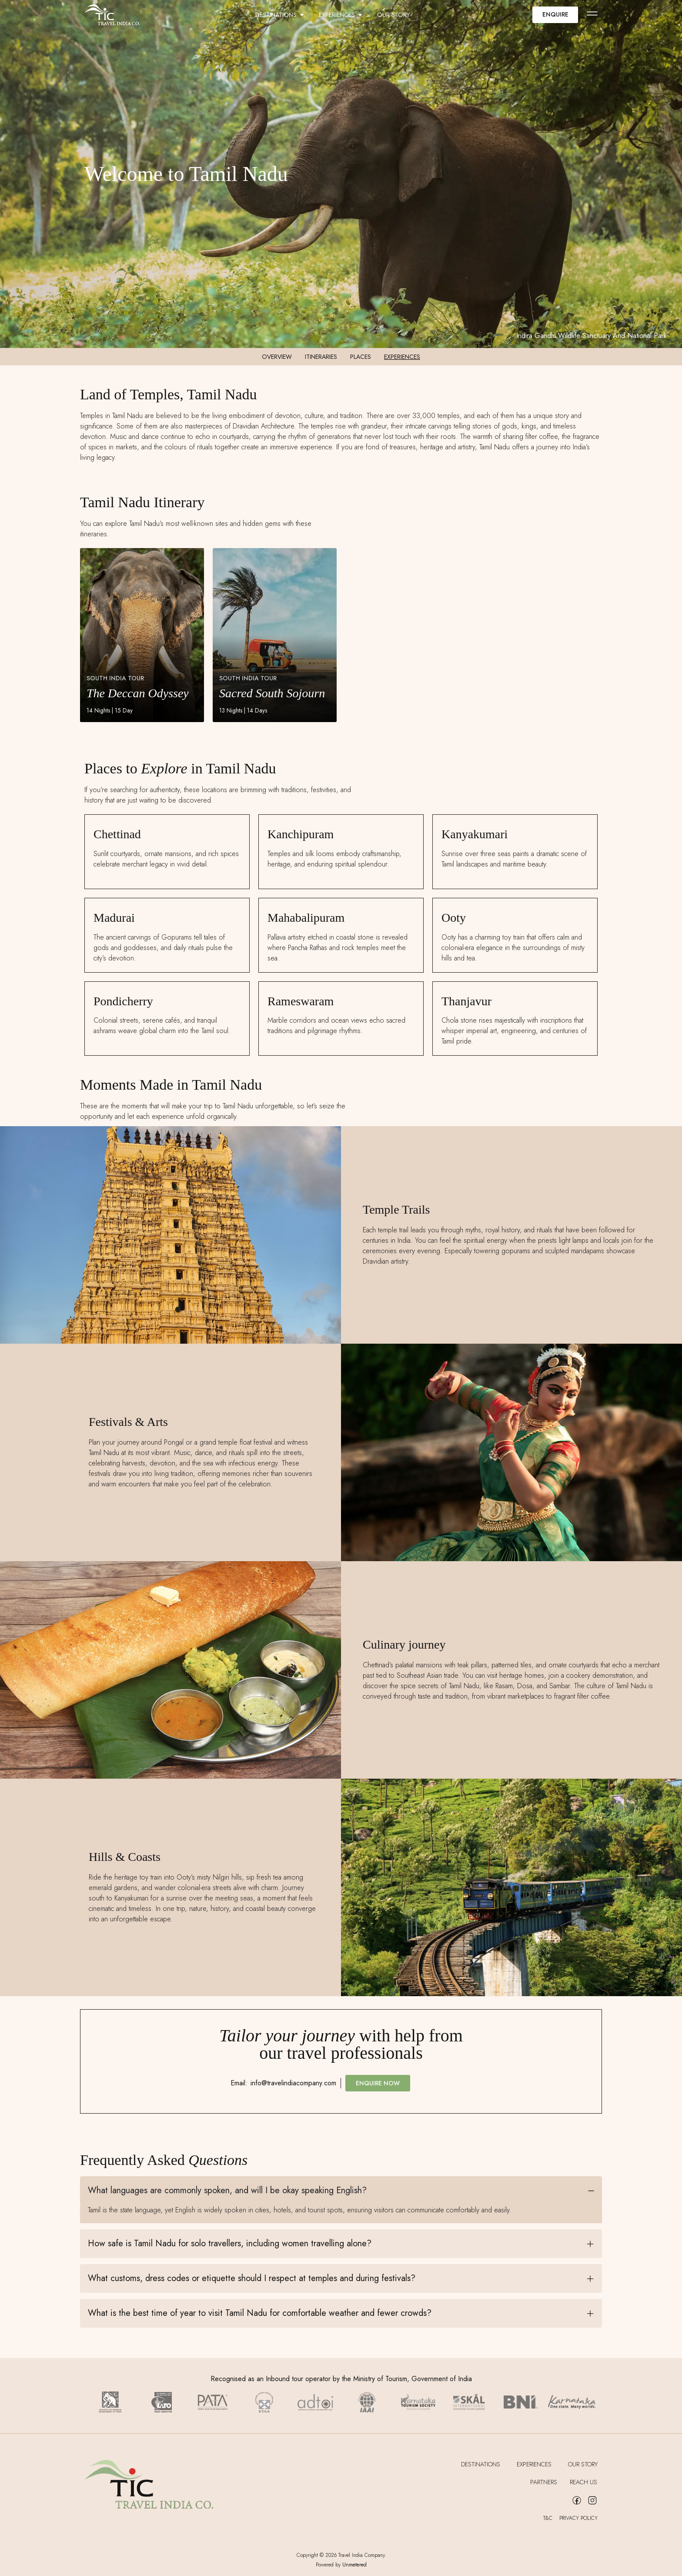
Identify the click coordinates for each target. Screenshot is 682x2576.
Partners (543, 2482)
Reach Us (584, 2482)
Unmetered (354, 2565)
